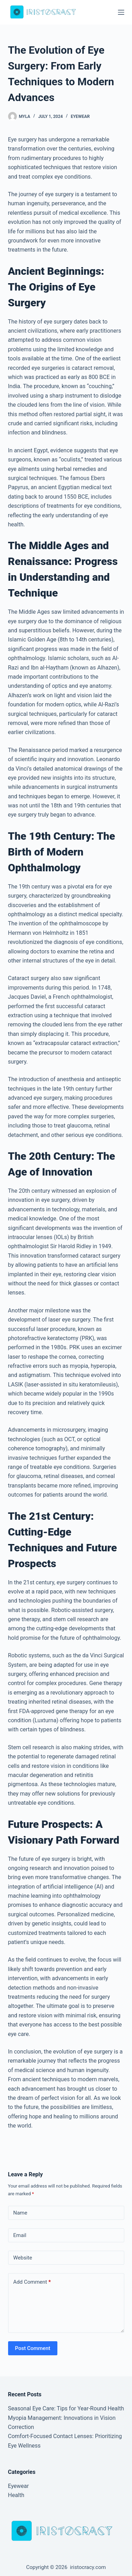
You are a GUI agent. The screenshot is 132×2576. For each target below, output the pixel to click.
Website (22, 2258)
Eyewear (80, 116)
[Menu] (121, 12)
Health (16, 2495)
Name (20, 2213)
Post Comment (32, 2348)
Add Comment (32, 2282)
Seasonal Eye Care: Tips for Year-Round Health (66, 2408)
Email (19, 2235)
